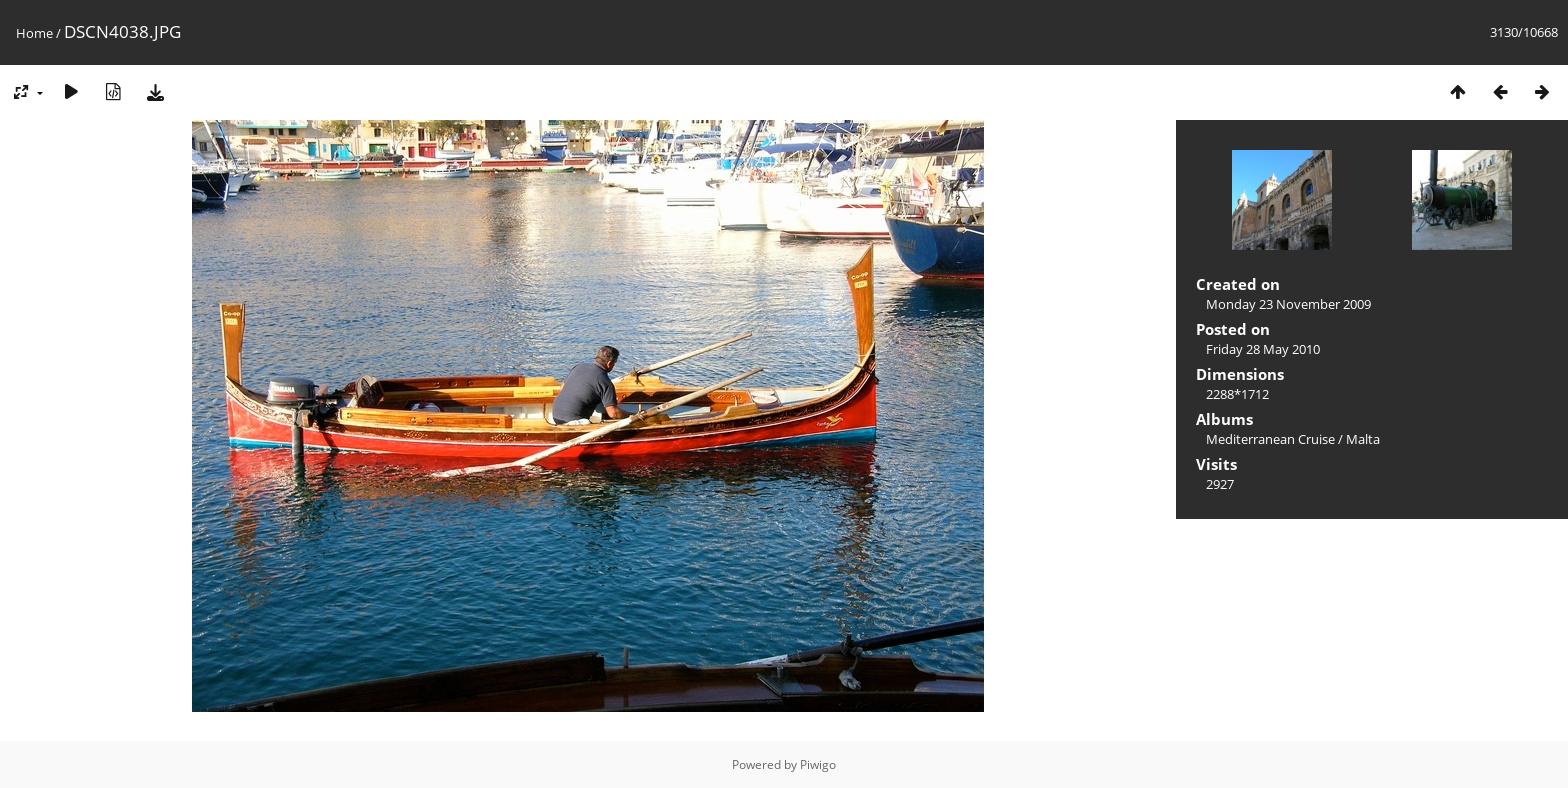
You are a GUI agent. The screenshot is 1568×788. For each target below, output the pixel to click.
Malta (1363, 439)
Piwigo (818, 764)
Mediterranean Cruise (1270, 439)
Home (34, 33)
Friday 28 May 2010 (1263, 349)
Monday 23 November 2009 (1288, 304)
